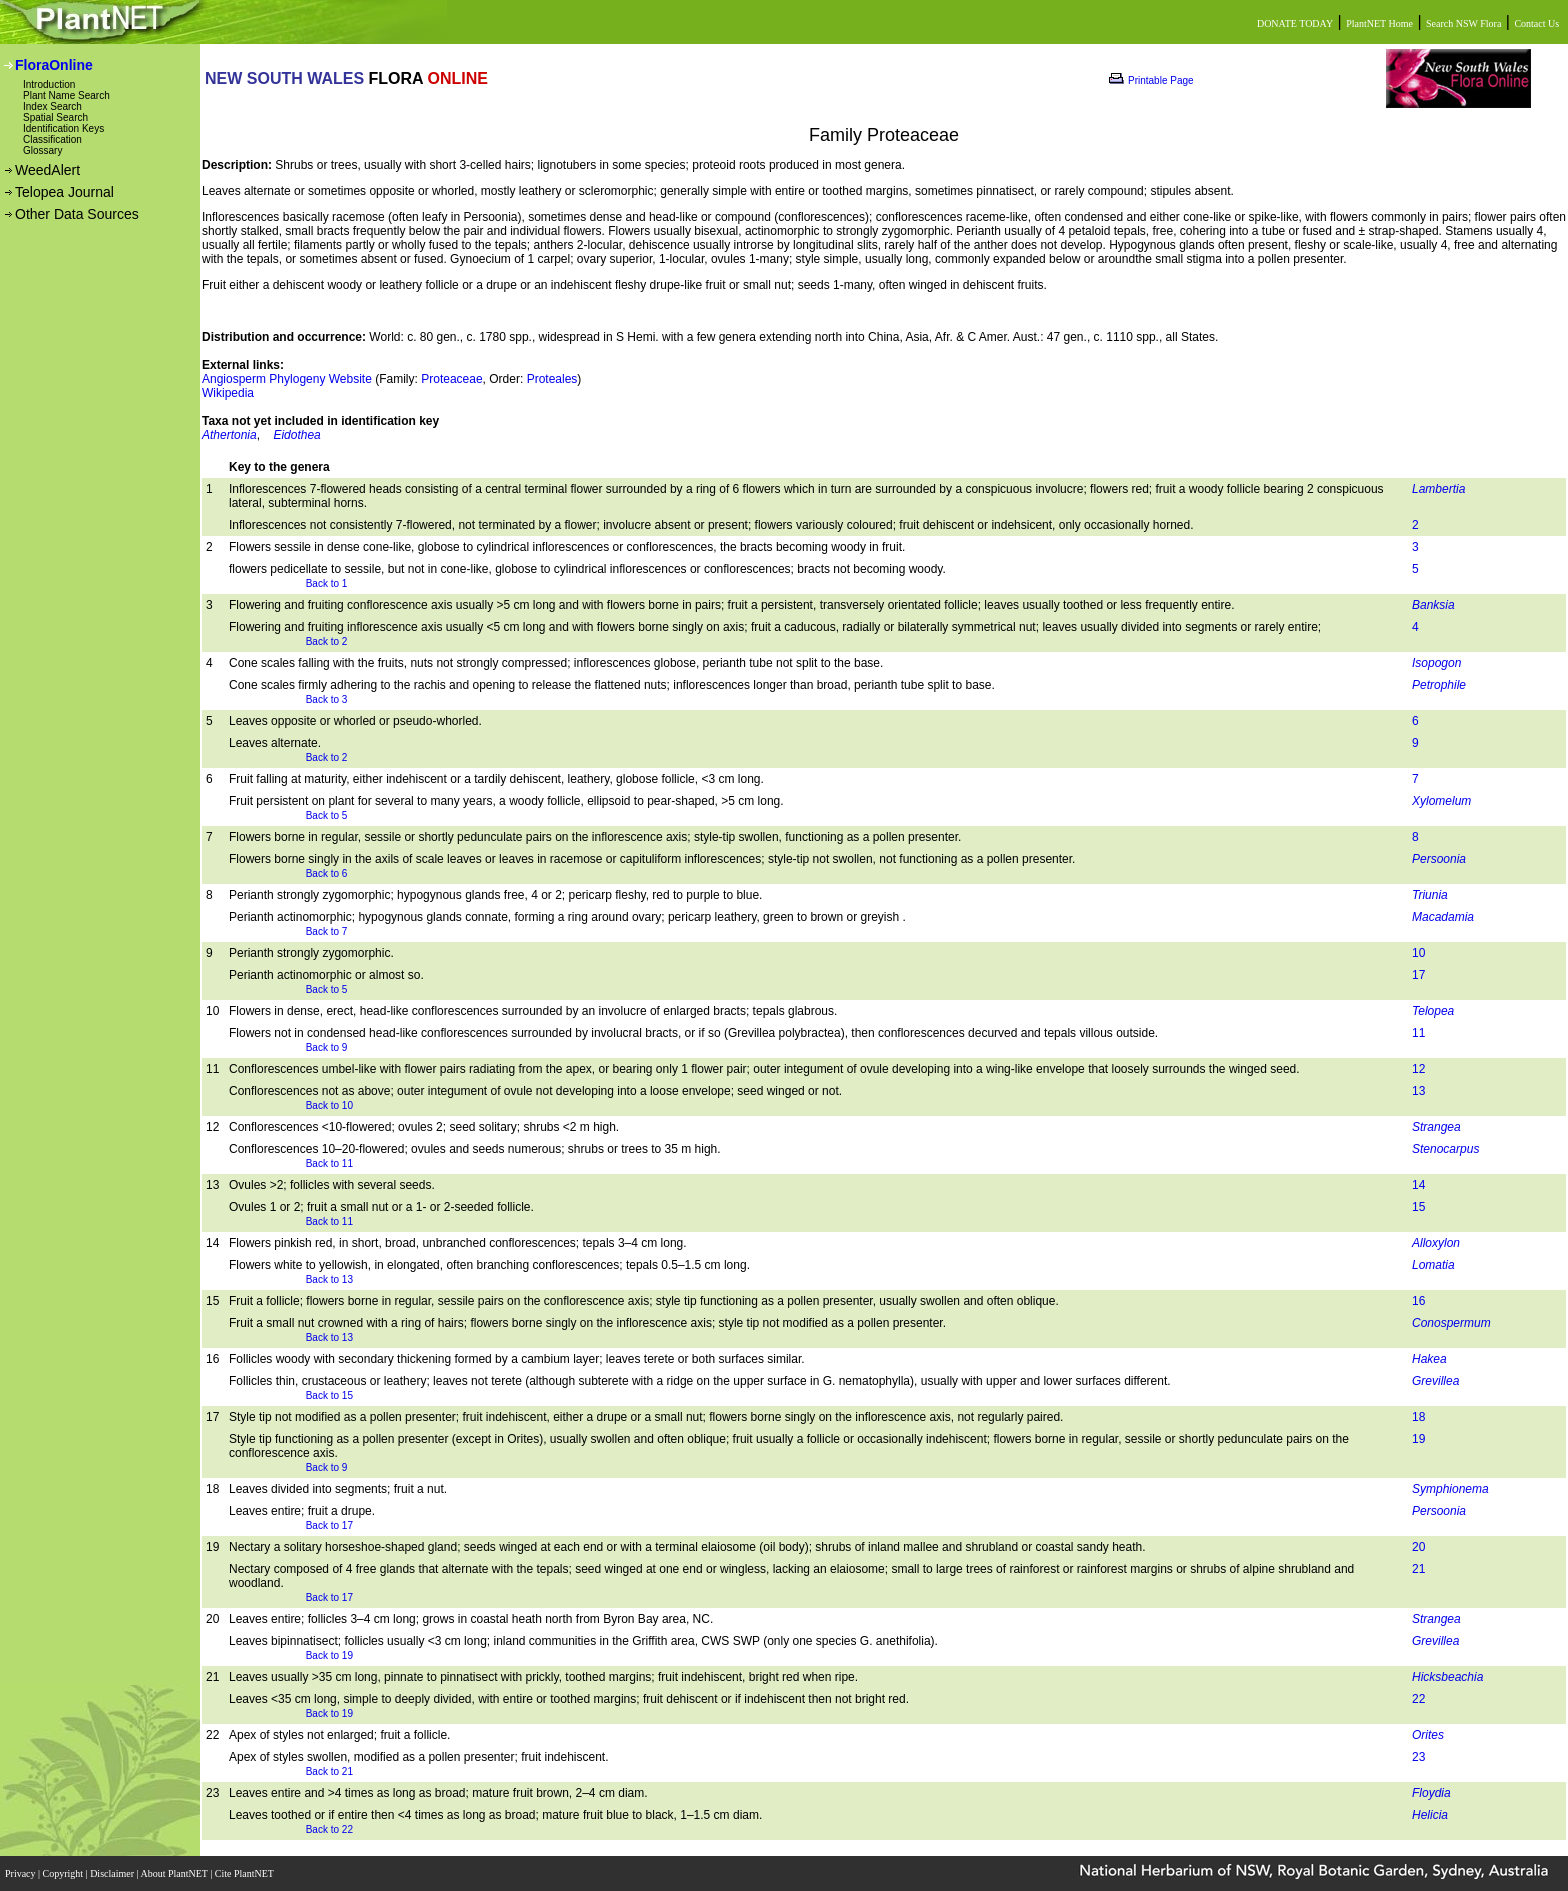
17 (1418, 975)
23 (1418, 1757)
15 (1418, 1207)
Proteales (552, 379)
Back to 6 (327, 873)
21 (1418, 1569)
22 (1418, 1699)
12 (1418, 1069)
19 (1418, 1439)
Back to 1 (327, 583)
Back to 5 (327, 815)
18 (1418, 1417)
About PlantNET (175, 1873)
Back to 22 (329, 1829)
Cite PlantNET (245, 1873)
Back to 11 (329, 1163)
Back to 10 (329, 1105)
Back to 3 (327, 699)
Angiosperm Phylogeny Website (287, 379)
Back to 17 (329, 1525)
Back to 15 (329, 1395)
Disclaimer (113, 1873)
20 (1418, 1547)
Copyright (64, 1873)
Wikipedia (228, 393)
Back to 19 (329, 1655)
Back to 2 (327, 641)
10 (1418, 953)
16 (1418, 1301)
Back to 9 (327, 1047)
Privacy (21, 1873)
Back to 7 (327, 931)
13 (1418, 1091)
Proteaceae (451, 379)
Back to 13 (329, 1279)
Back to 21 (329, 1771)
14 (1418, 1185)
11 (1418, 1033)
